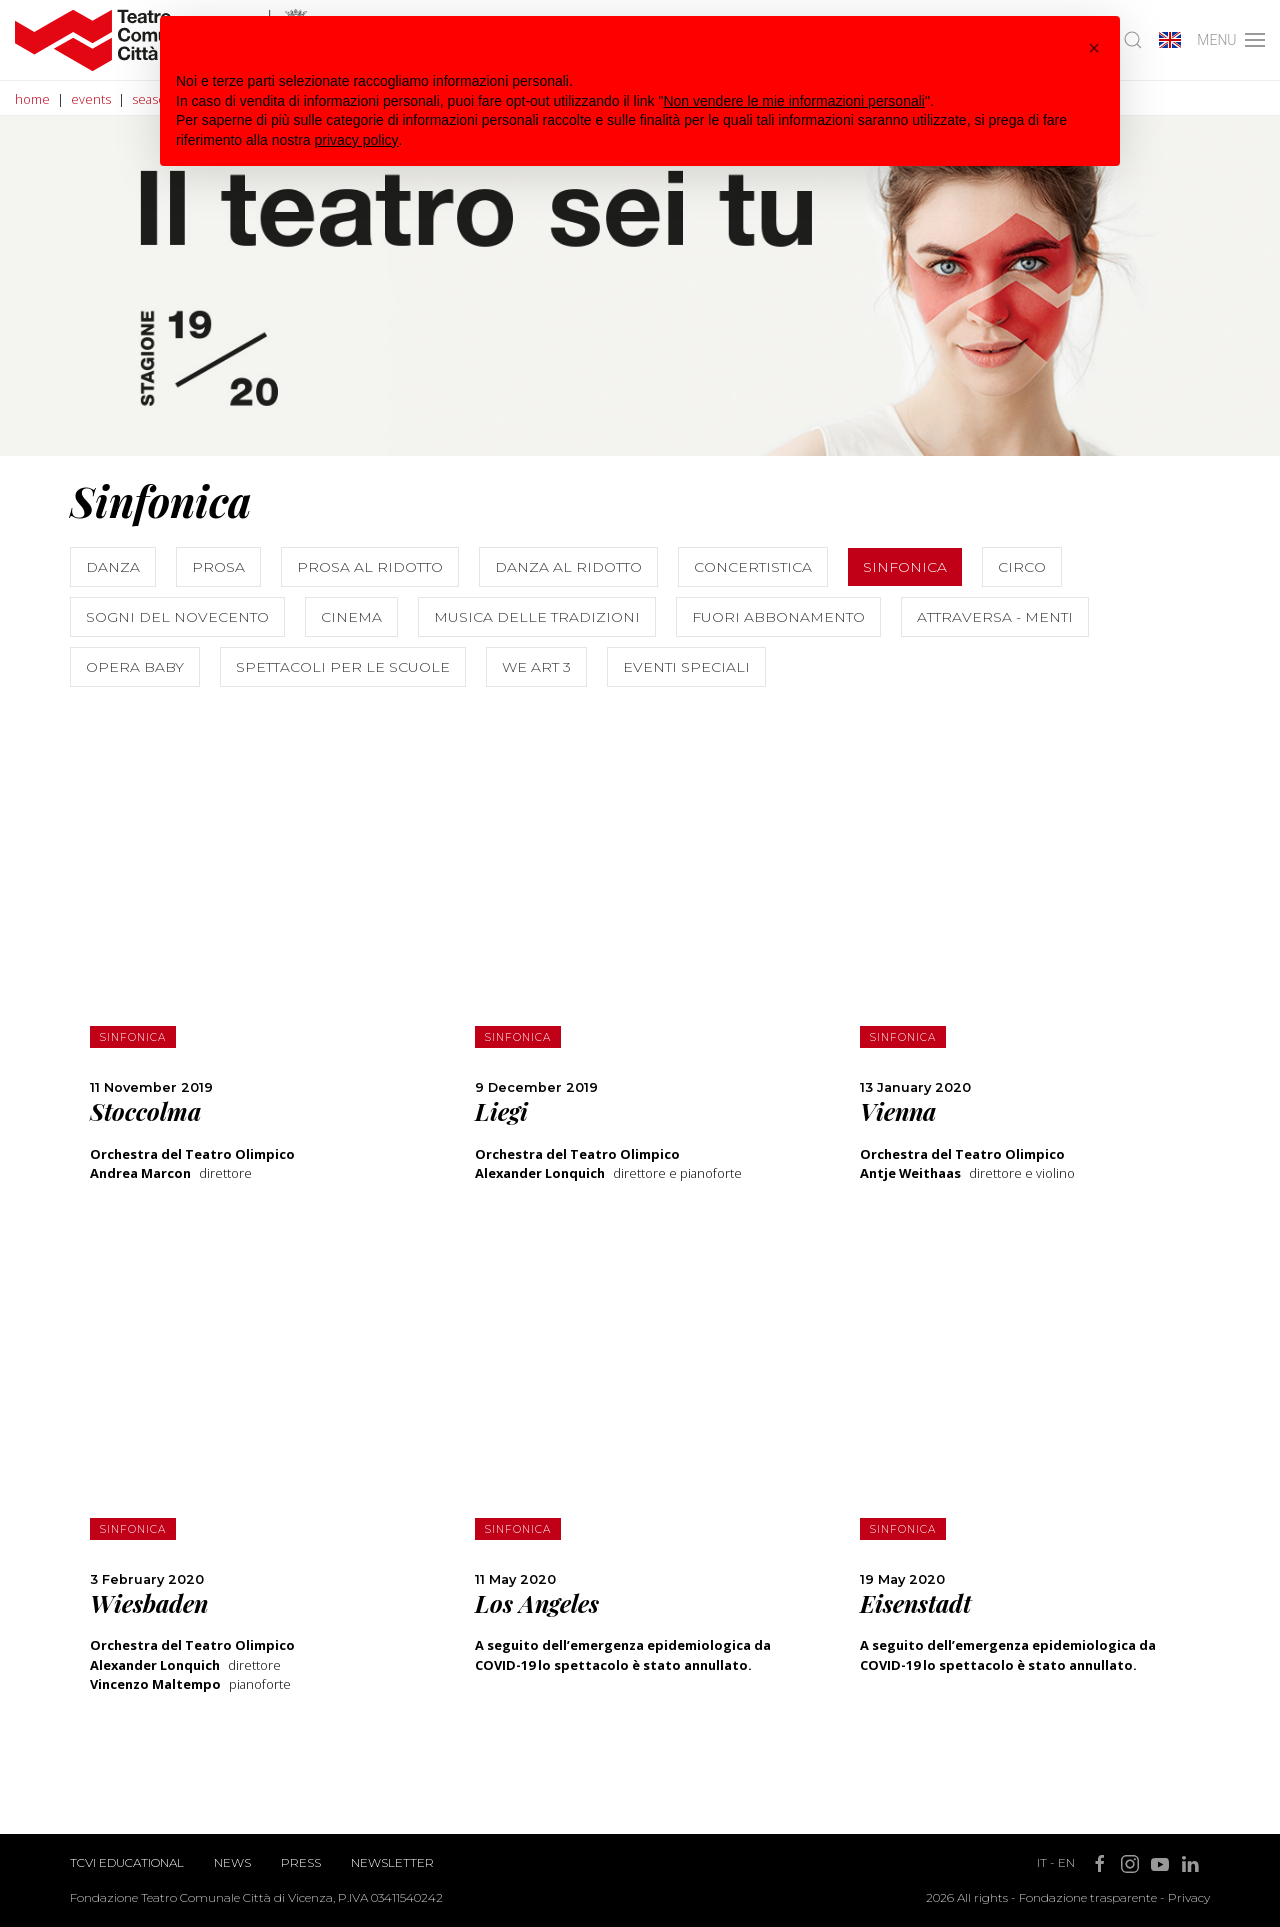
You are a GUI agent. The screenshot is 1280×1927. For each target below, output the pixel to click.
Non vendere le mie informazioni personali (793, 101)
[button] (1094, 48)
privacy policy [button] (357, 140)
